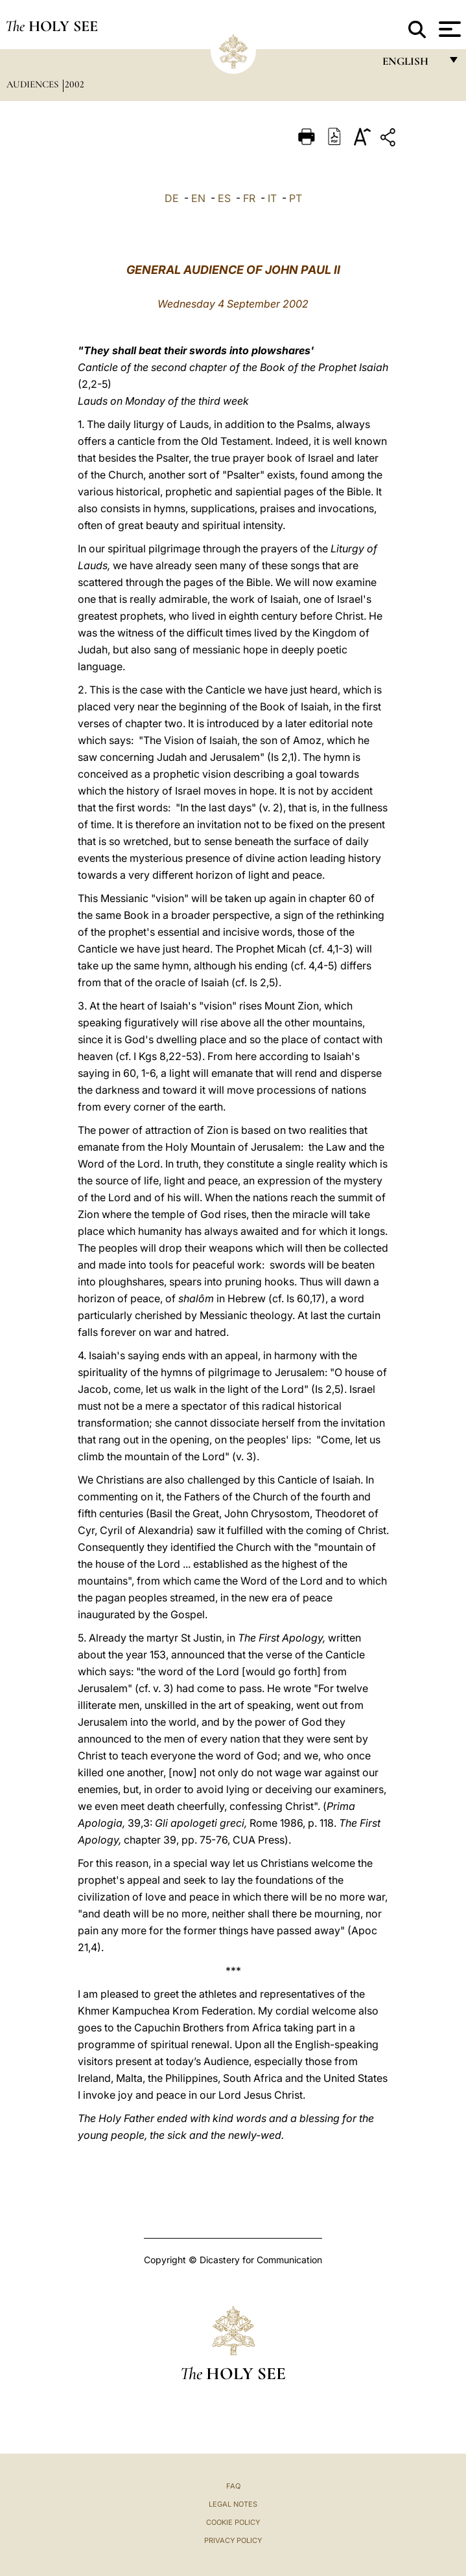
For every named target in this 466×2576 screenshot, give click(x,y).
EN (198, 198)
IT (272, 198)
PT (295, 198)
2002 (74, 84)
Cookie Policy (233, 2522)
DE (172, 198)
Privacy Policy (233, 2540)
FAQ (233, 2486)
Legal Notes (233, 2504)
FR (249, 198)
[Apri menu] (448, 29)
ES (224, 198)
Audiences (33, 84)
